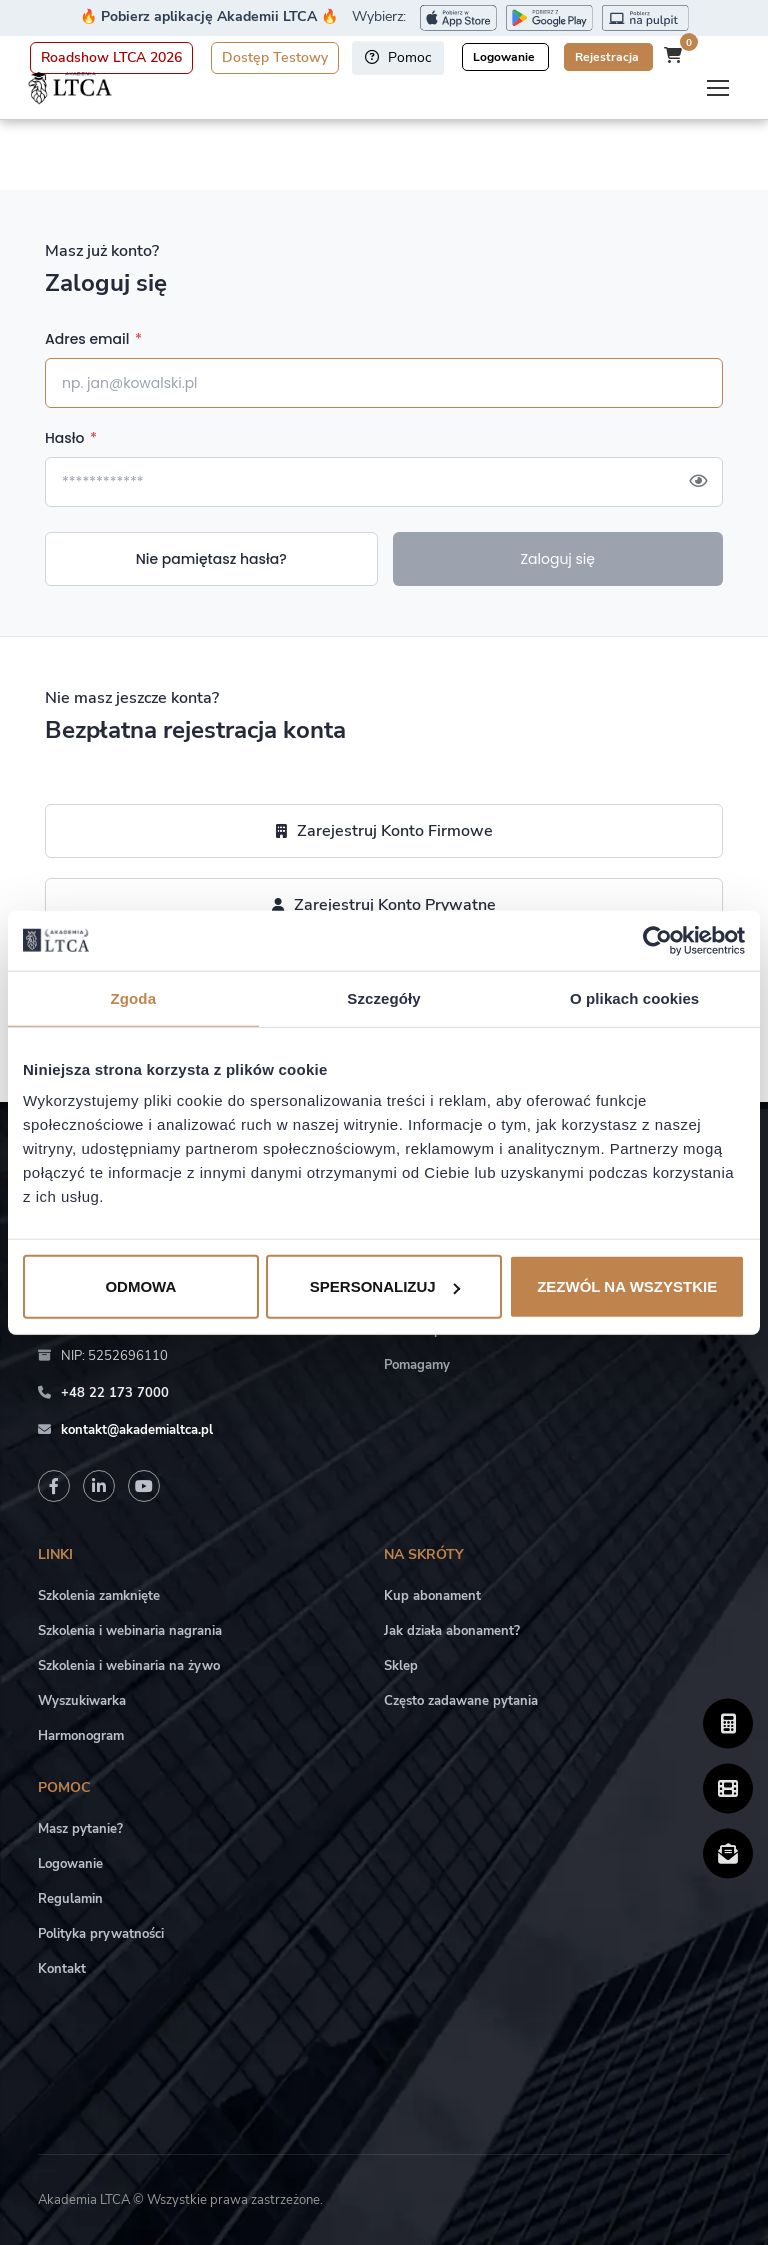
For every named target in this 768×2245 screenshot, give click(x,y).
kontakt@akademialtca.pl (137, 1430)
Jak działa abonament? (452, 1631)
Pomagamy (417, 1365)
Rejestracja (608, 57)
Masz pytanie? (80, 1829)
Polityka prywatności (101, 1934)
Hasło (71, 438)
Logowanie (505, 57)
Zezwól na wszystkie (627, 1286)
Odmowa (140, 1286)
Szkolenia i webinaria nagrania (130, 1631)
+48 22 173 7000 (115, 1393)
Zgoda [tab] (134, 997)
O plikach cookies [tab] (634, 997)
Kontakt (62, 1969)
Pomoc (398, 57)
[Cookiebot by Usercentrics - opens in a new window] (657, 940)
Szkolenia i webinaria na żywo (129, 1666)
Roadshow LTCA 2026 (111, 57)
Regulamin (70, 1899)
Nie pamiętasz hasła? (211, 559)
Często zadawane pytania (461, 1701)
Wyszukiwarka (82, 1701)
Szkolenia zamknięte (99, 1596)
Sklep (401, 1666)
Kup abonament (432, 1596)
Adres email (93, 339)
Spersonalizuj (385, 1286)
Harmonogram (81, 1736)
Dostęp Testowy (275, 57)
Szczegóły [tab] (383, 997)
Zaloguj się (557, 559)
